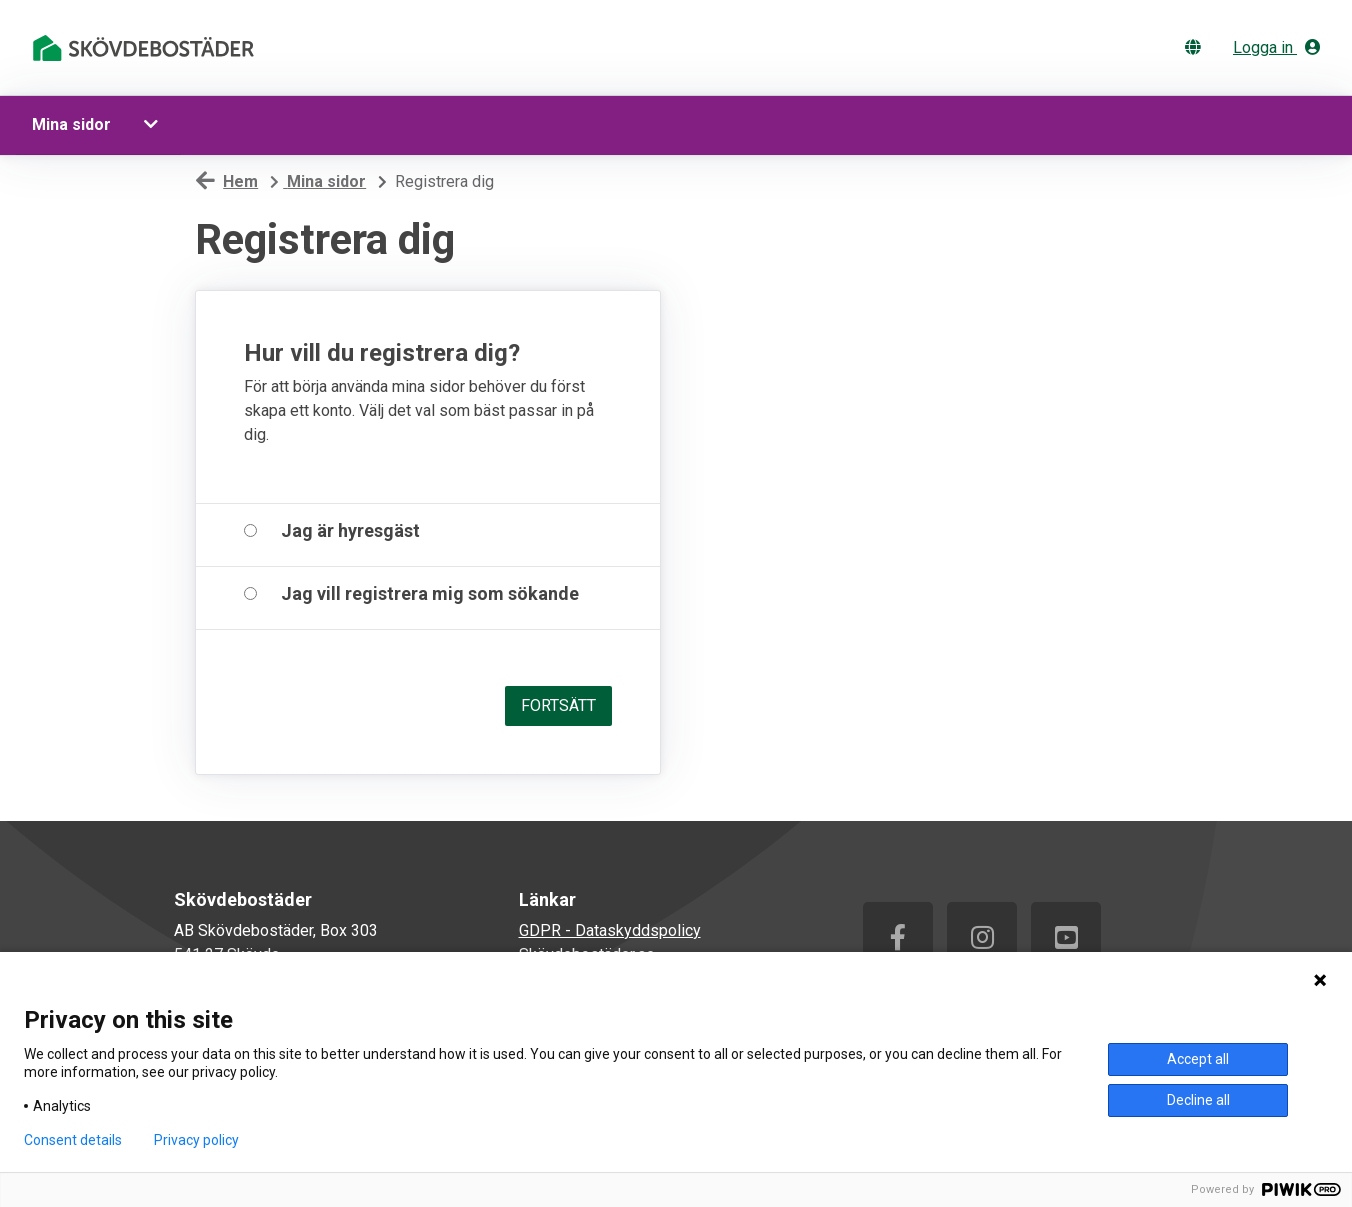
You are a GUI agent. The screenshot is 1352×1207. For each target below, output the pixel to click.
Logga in (1277, 47)
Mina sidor (71, 124)
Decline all (1198, 1100)
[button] (153, 125)
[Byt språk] (1197, 47)
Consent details (73, 1140)
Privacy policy (196, 1140)
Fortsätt (558, 705)
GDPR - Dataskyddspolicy (610, 930)
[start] (147, 48)
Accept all (1198, 1059)
